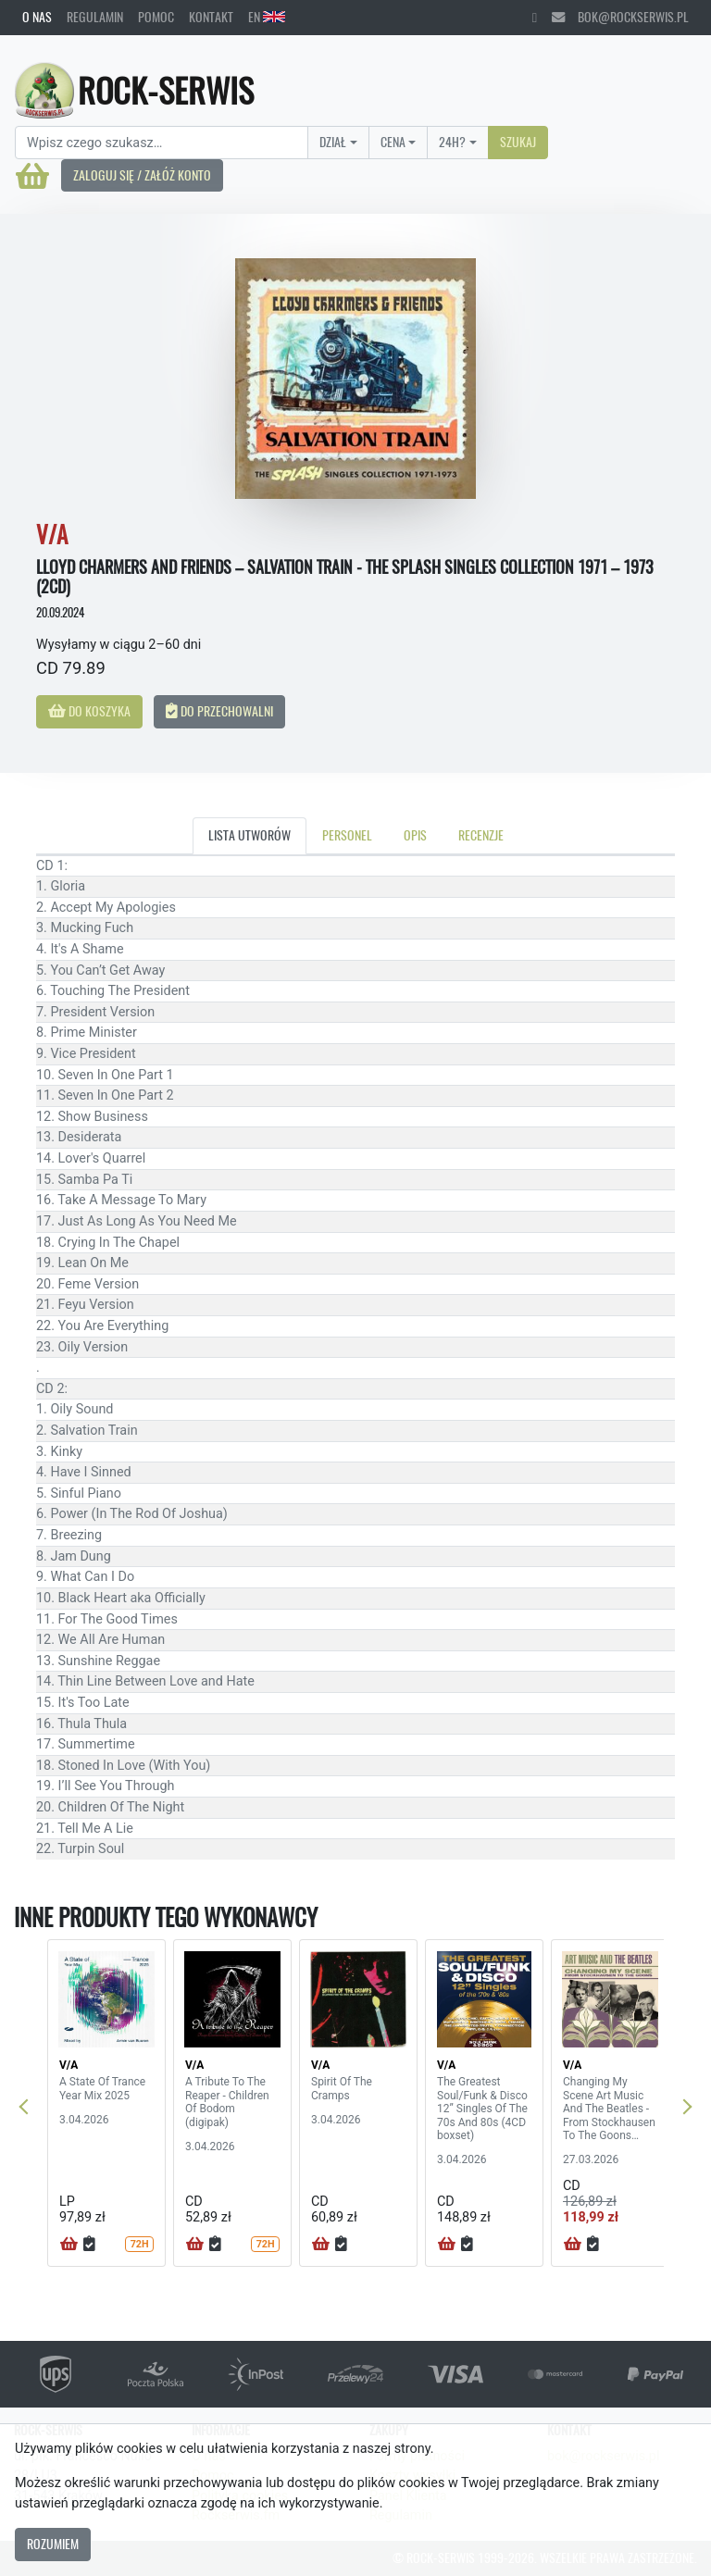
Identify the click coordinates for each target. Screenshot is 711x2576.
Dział (332, 141)
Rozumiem (53, 2543)
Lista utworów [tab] (249, 835)
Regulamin (95, 16)
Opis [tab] (415, 835)
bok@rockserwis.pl (620, 16)
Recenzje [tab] (481, 835)
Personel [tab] (347, 835)
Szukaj (518, 141)
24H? (452, 141)
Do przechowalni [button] (219, 711)
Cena (392, 141)
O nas (37, 16)
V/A (68, 2065)
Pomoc (156, 16)
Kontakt (211, 16)
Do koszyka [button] (89, 711)
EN (266, 16)
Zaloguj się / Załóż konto (142, 175)
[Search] (161, 142)
